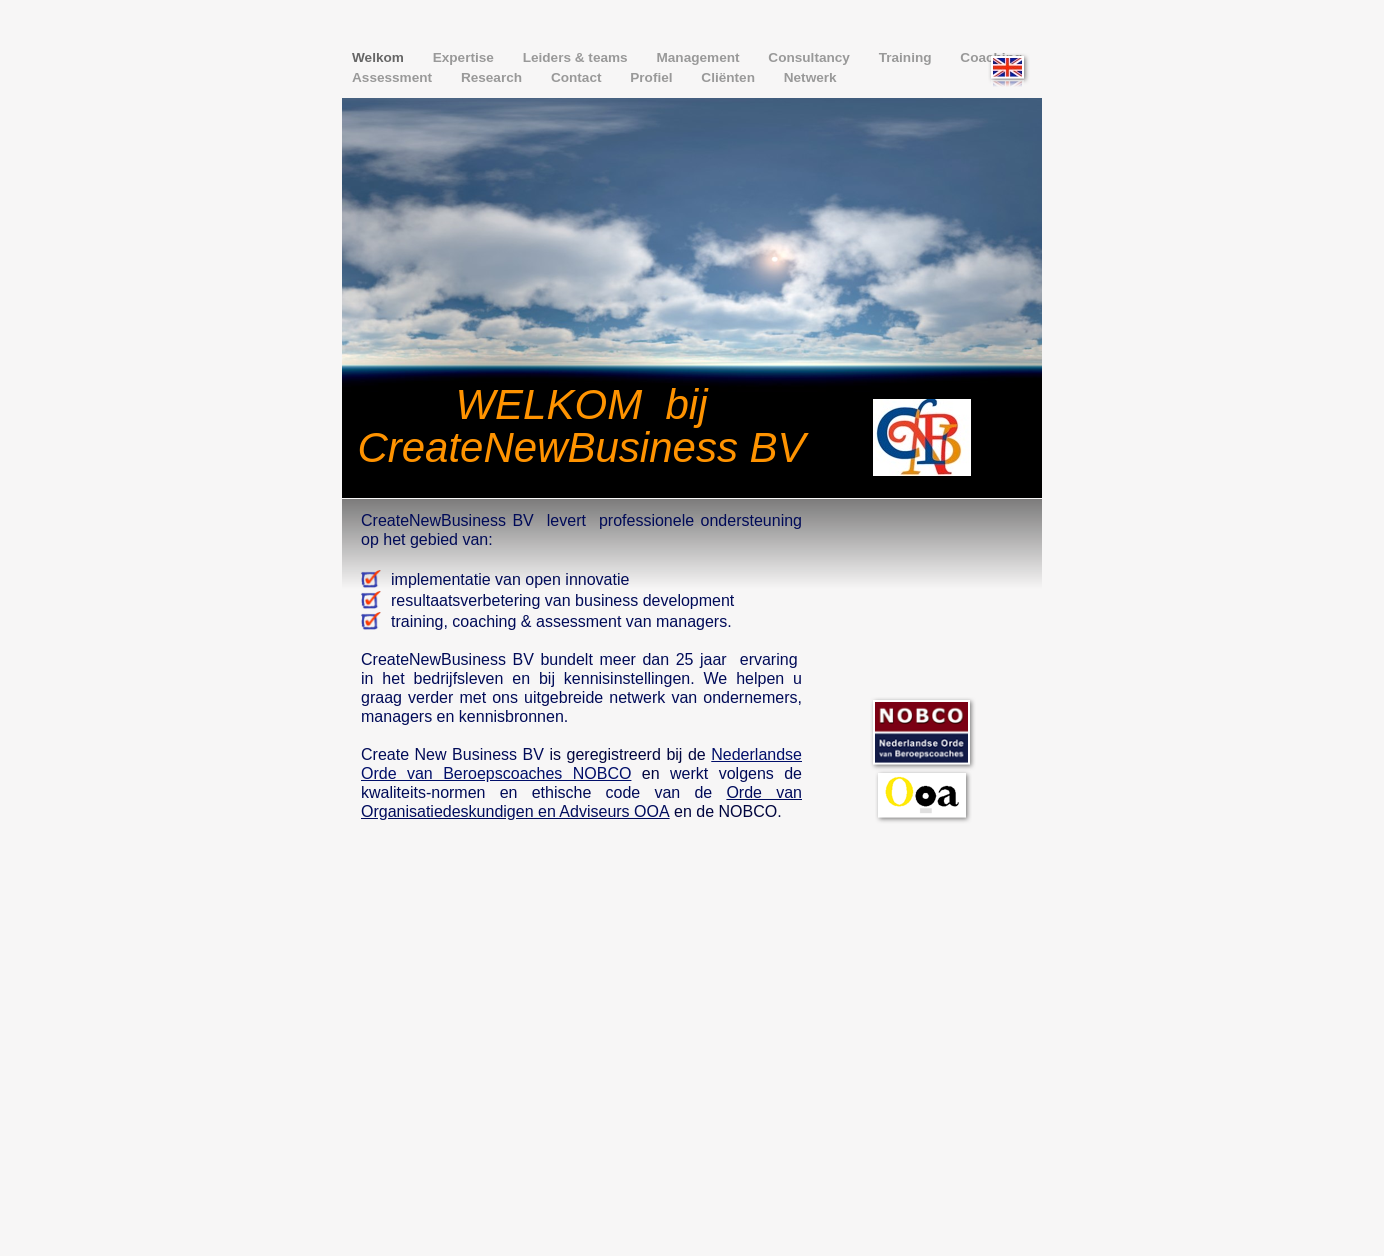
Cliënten (729, 77)
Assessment (394, 77)
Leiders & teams (577, 57)
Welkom (380, 57)
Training (907, 57)
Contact (578, 77)
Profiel (653, 77)
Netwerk (810, 77)
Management (699, 57)
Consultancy (810, 57)
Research (493, 77)
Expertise (465, 57)
